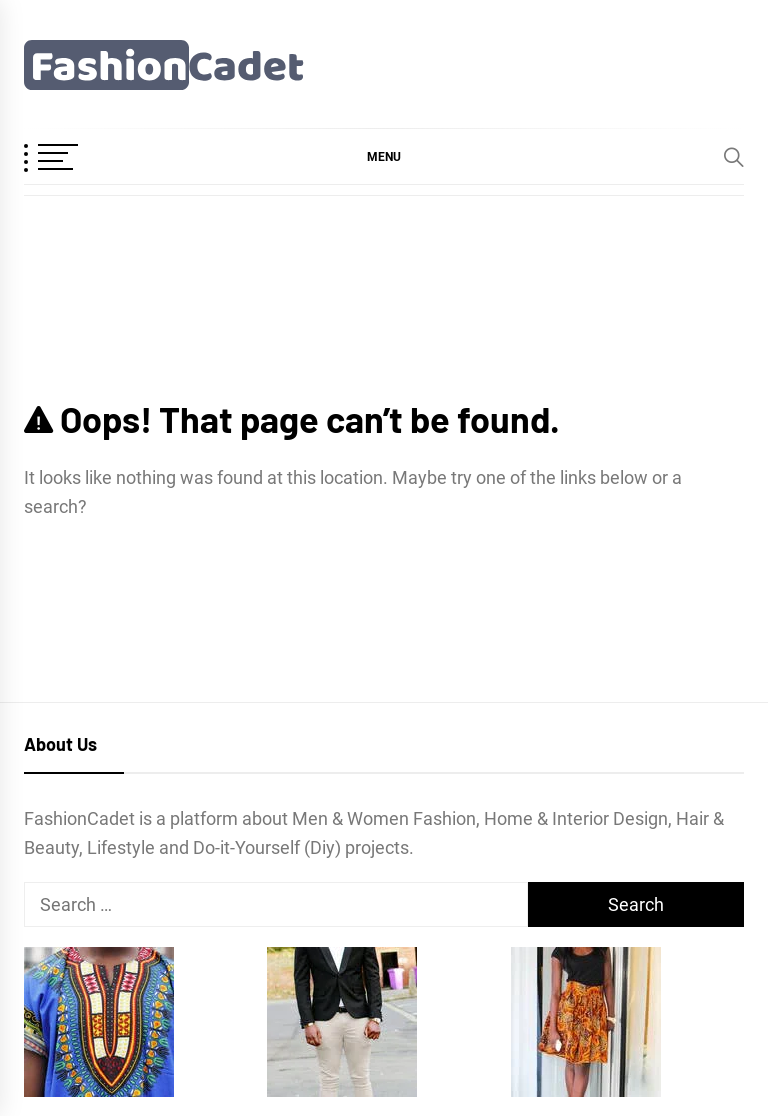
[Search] (734, 157)
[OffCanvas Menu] (74, 159)
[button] (384, 156)
